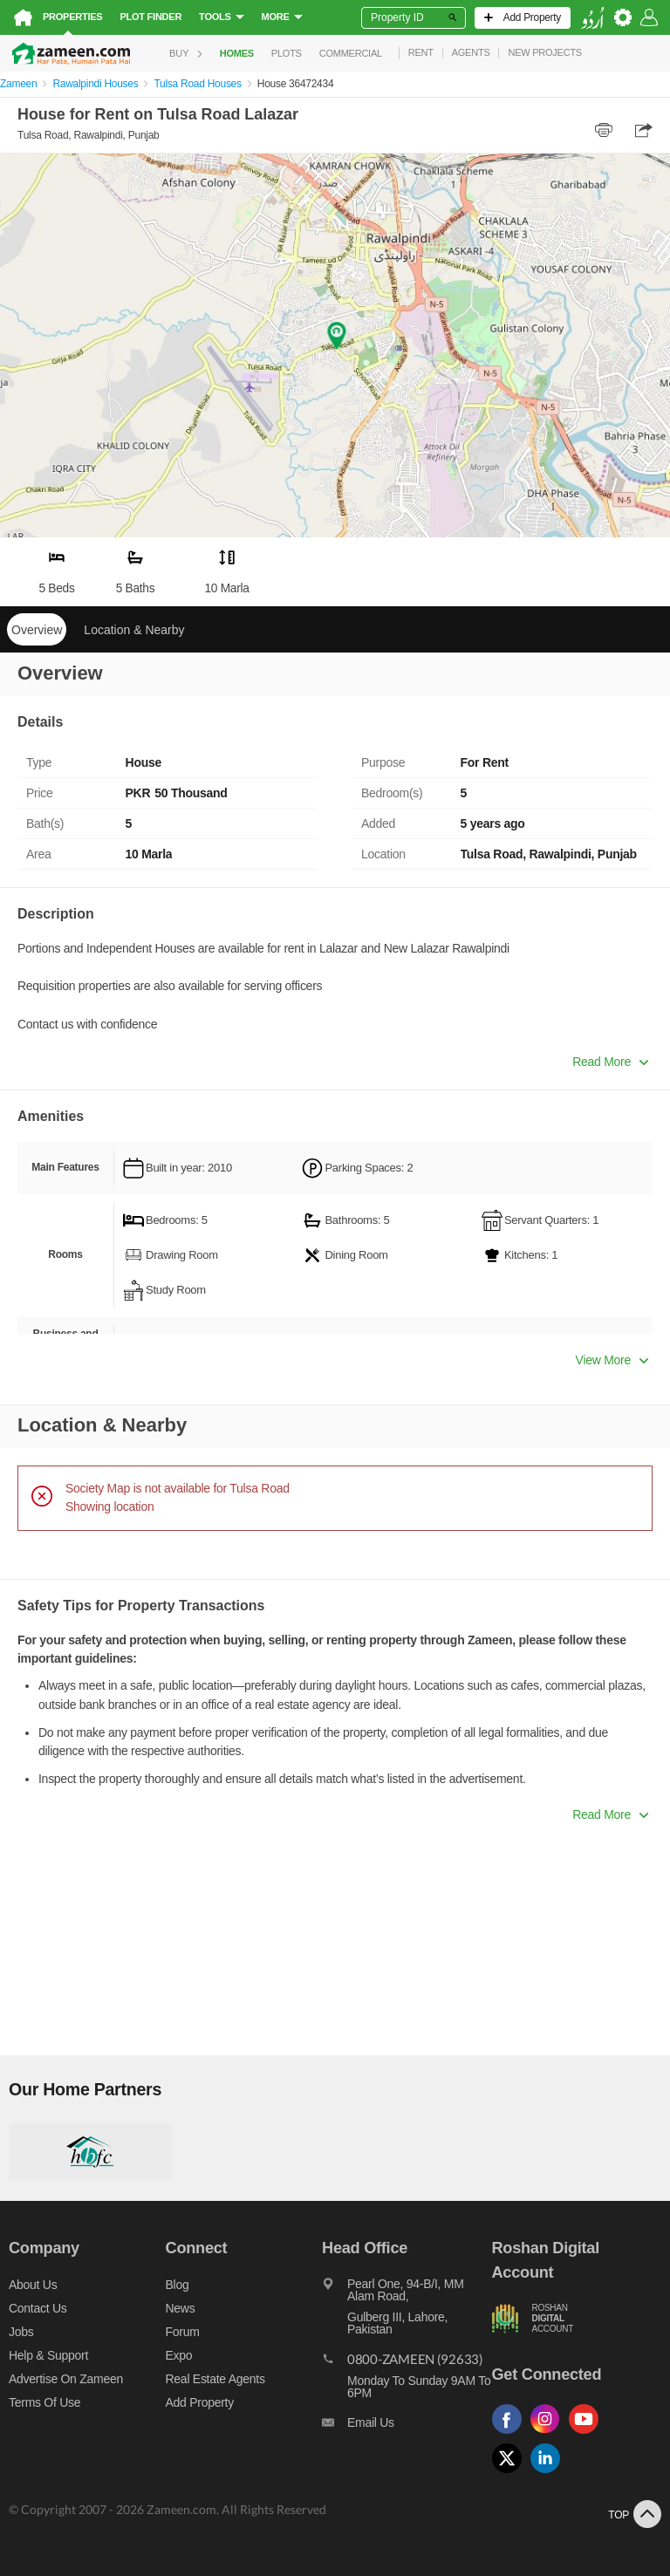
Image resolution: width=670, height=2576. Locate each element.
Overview (36, 630)
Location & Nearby (134, 630)
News (180, 2308)
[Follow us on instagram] (549, 2434)
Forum (183, 2332)
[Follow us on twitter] (511, 2473)
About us (33, 2285)
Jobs (21, 2332)
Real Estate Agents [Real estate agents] (215, 2379)
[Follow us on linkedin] (549, 2473)
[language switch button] (592, 18)
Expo (179, 2355)
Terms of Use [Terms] (44, 2402)
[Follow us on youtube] (588, 2434)
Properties (72, 16)
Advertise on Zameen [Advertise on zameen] (66, 2379)
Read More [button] (610, 1062)
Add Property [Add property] (200, 2402)
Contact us (38, 2308)
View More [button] (612, 1360)
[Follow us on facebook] (511, 2434)
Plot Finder (150, 16)
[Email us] (406, 2426)
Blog (177, 2285)
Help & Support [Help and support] (48, 2355)
